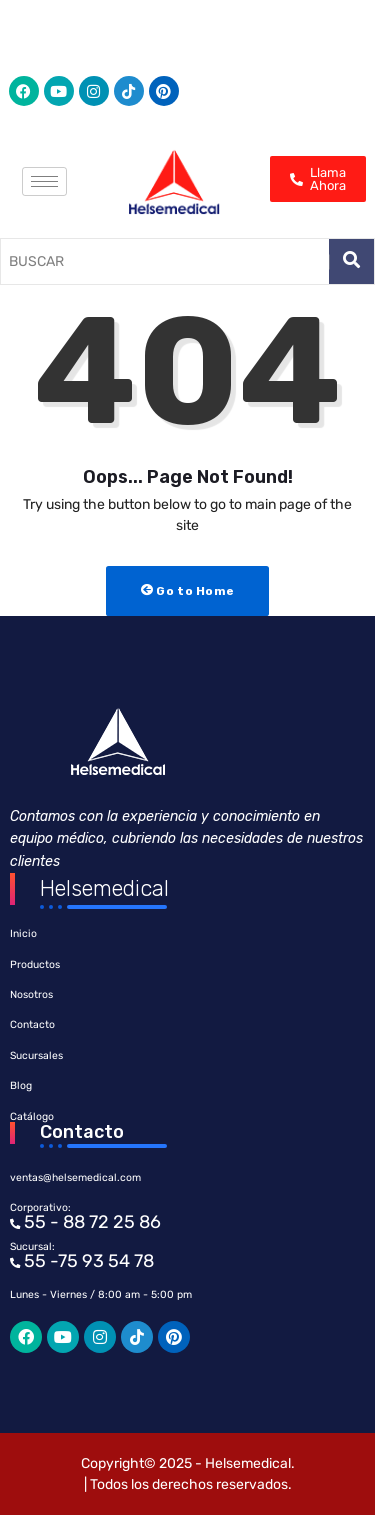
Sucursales (36, 1055)
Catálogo (32, 1116)
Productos (35, 964)
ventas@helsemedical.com (75, 1177)
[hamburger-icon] (44, 181)
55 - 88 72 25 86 (90, 1222)
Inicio (23, 933)
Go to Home (188, 591)
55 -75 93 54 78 (87, 1261)
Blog (21, 1085)
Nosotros (31, 994)
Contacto (32, 1024)
